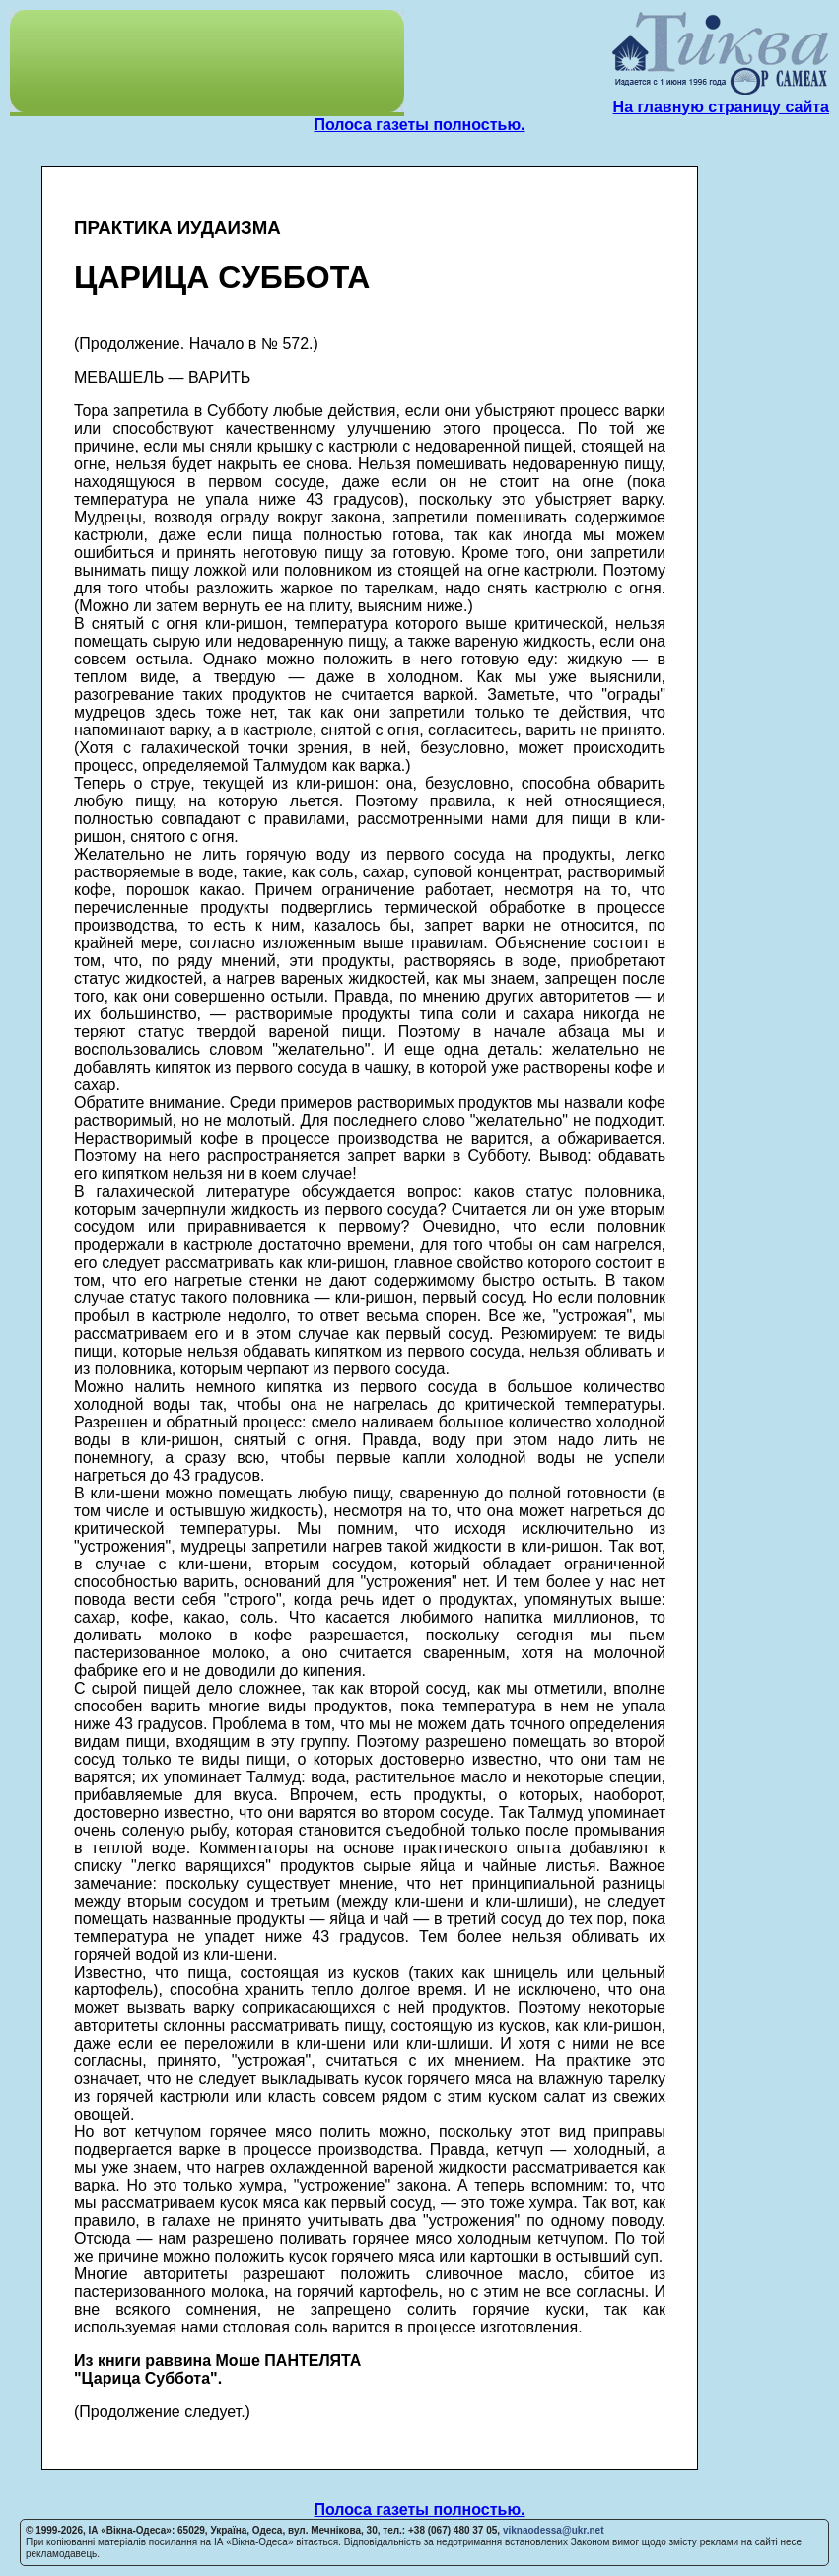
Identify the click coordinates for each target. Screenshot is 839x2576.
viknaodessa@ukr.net (553, 2530)
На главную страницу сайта (721, 107)
